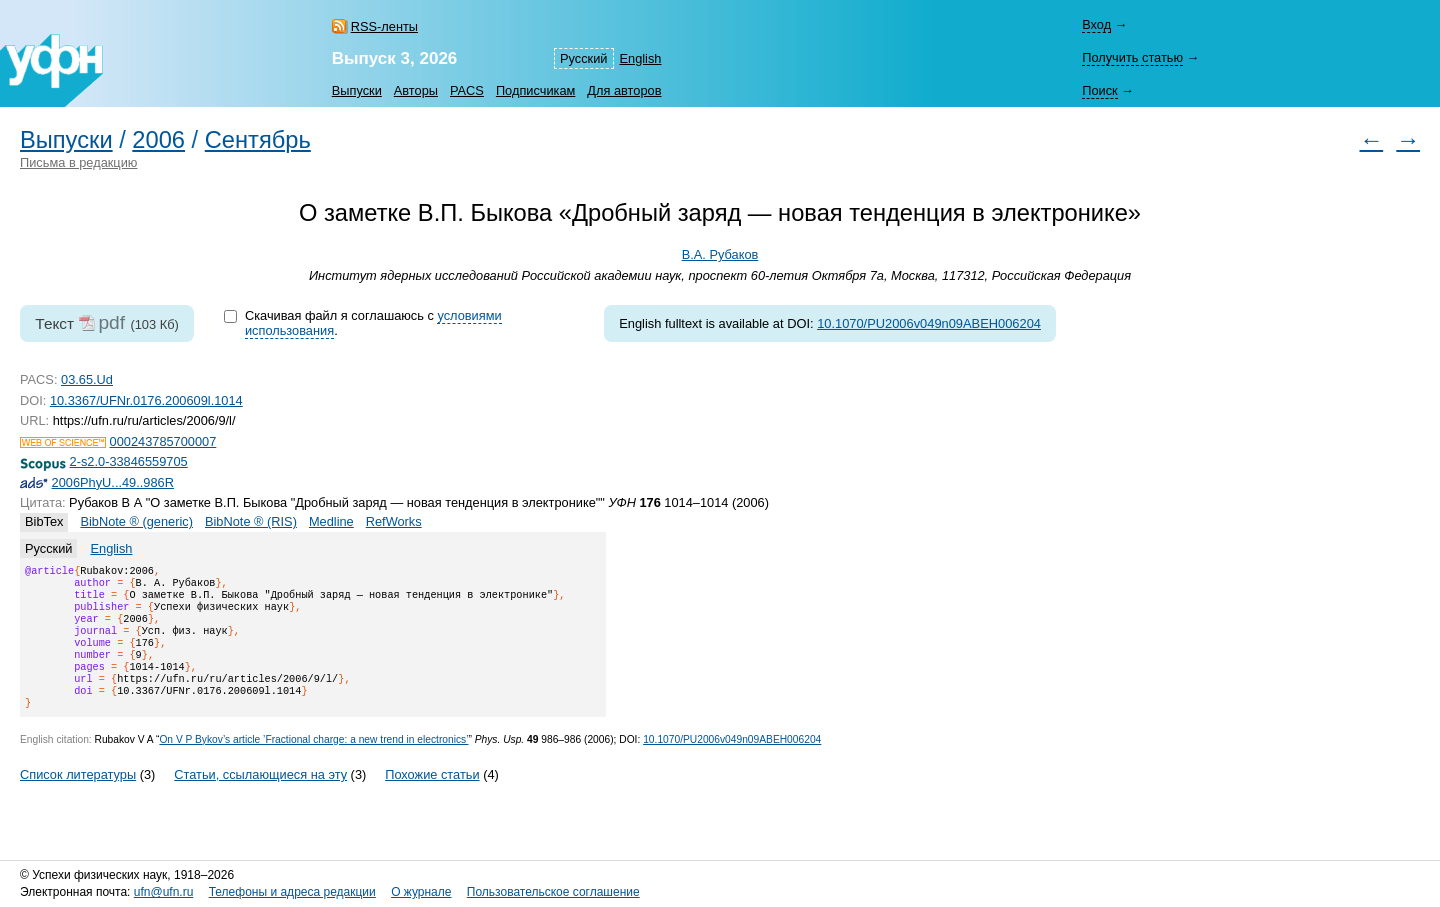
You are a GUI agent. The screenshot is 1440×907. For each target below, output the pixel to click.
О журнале (421, 892)
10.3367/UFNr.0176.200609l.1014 (146, 400)
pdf (111, 322)
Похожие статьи (432, 798)
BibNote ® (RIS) (251, 521)
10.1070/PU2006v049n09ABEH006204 (929, 323)
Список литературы (78, 798)
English (641, 58)
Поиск (1099, 90)
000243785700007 (163, 441)
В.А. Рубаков (720, 254)
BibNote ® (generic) (136, 521)
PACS (467, 90)
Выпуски (357, 90)
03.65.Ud (87, 379)
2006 (158, 140)
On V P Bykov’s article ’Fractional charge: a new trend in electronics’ (313, 763)
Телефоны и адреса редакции (292, 892)
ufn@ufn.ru (164, 892)
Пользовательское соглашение (553, 892)
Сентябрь (258, 140)
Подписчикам (535, 90)
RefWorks (394, 521)
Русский (583, 58)
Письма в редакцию (78, 162)
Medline (331, 521)
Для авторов (624, 90)
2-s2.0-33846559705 (129, 461)
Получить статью (1132, 57)
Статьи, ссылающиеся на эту (260, 798)
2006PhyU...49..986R (113, 482)
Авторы (416, 90)
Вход (1096, 24)
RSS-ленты (384, 26)
